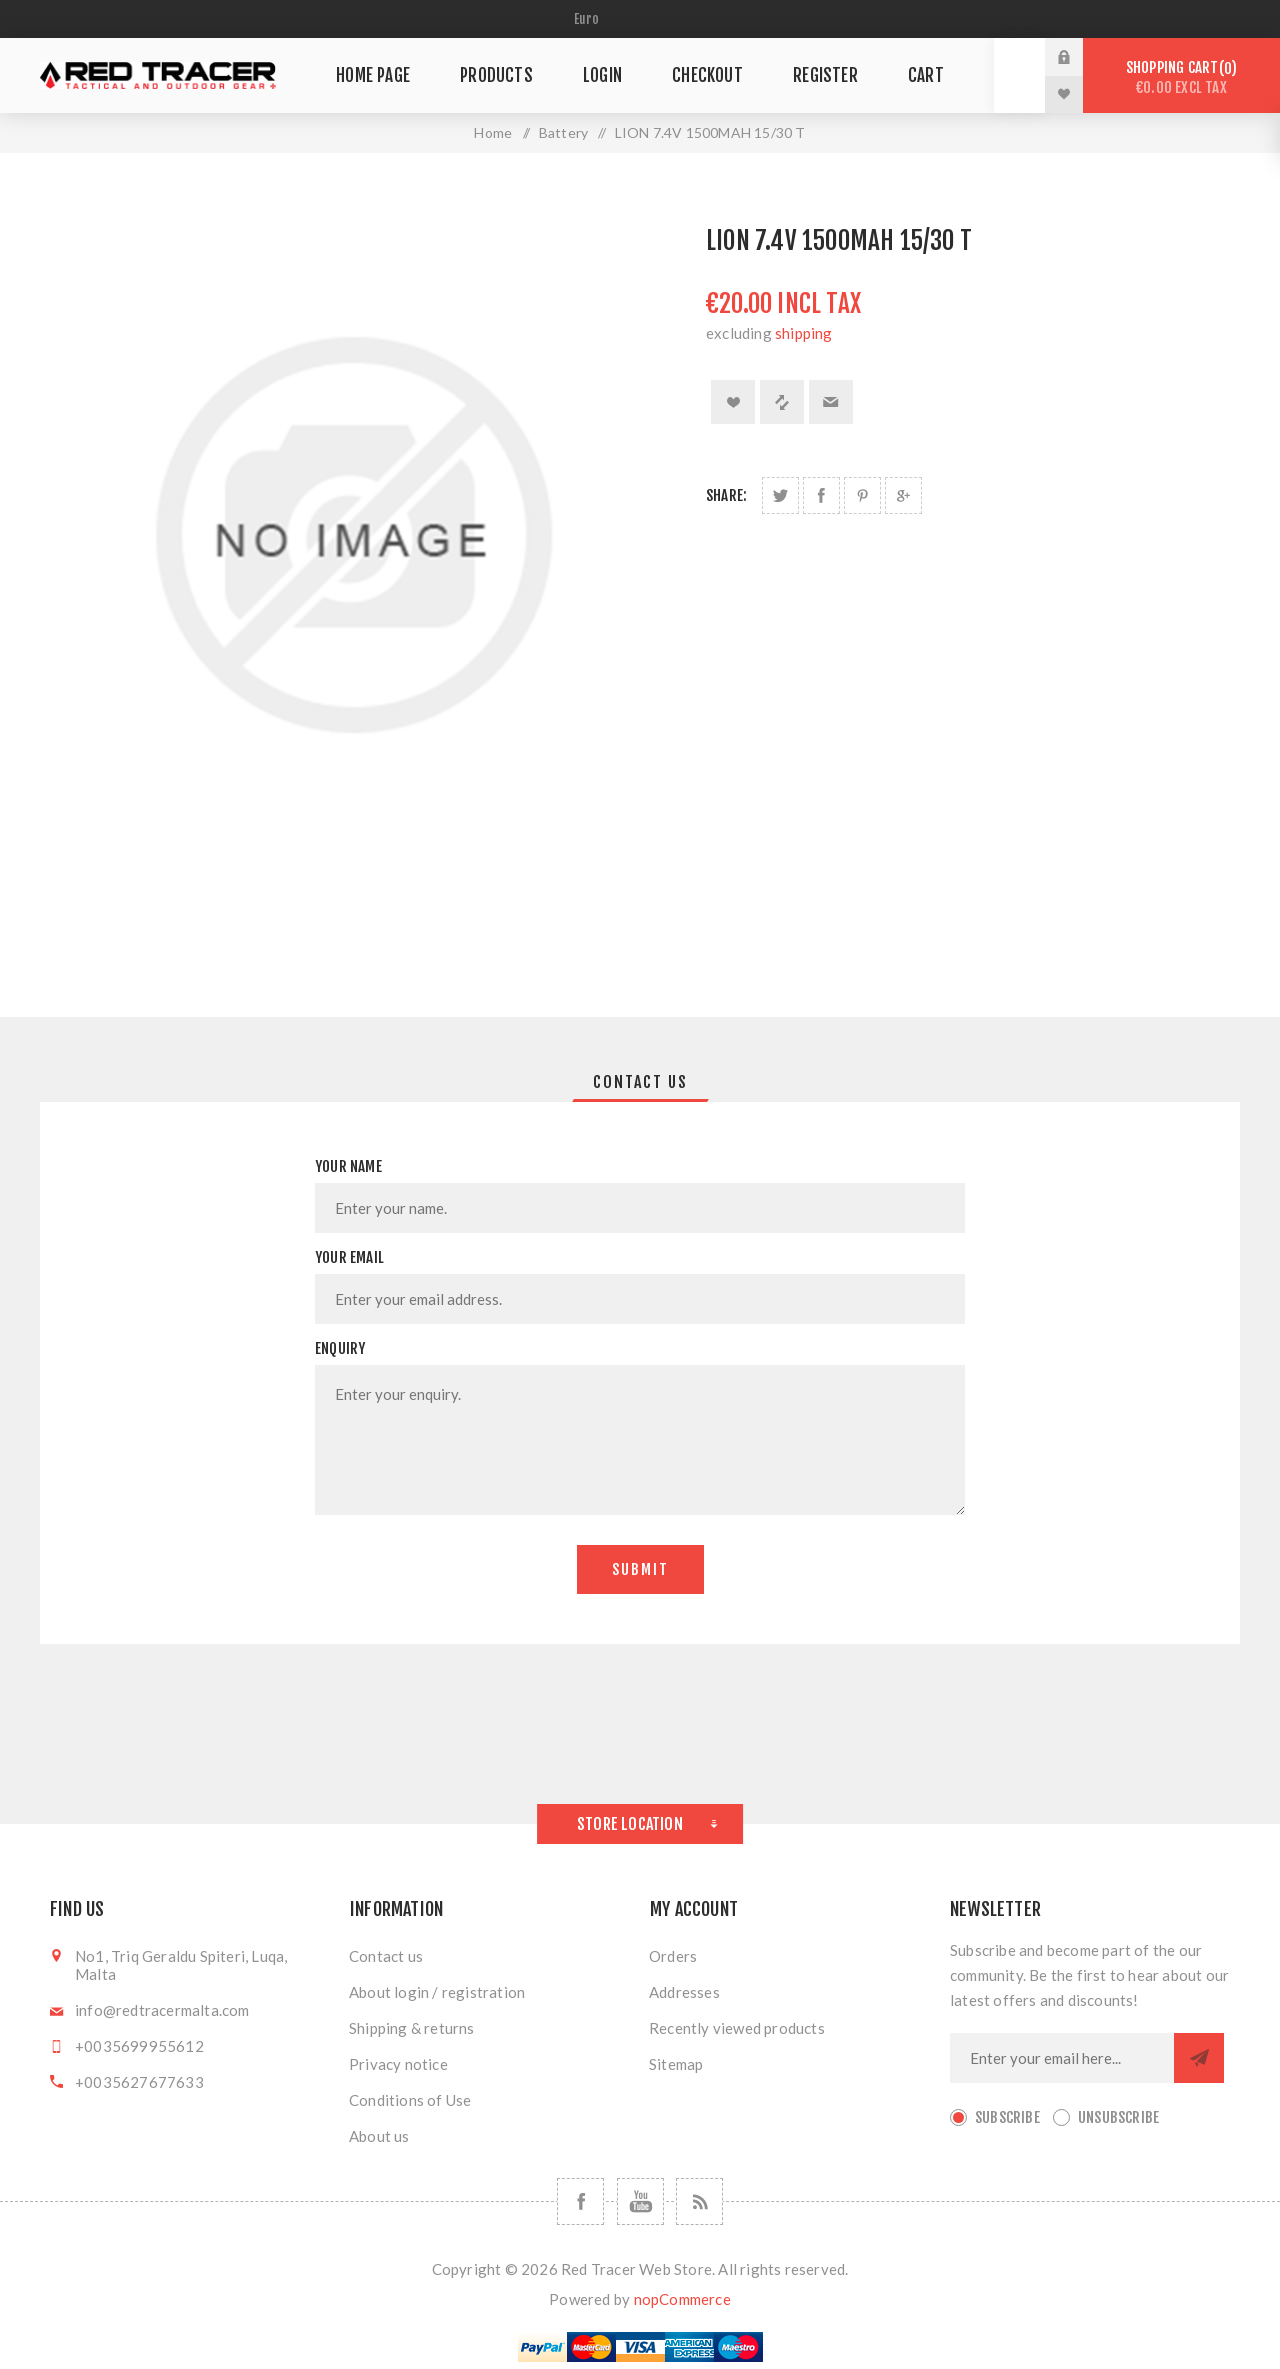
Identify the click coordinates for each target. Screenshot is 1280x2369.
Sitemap (676, 2064)
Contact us (386, 1956)
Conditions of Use (410, 2100)
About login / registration (437, 1992)
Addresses (684, 1992)
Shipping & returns (412, 2028)
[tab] (640, 1082)
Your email (349, 1257)
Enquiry (340, 1348)
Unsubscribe (1118, 2117)
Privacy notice (398, 2064)
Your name (348, 1166)
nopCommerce (682, 2299)
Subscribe (1007, 2117)
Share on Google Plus (903, 495)
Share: (726, 495)
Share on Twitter (780, 495)
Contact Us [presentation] (640, 1082)
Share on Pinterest (862, 495)
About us (379, 2136)
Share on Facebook (821, 495)
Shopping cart (1181, 77)
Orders (673, 1956)
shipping (804, 333)
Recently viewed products (737, 2028)
